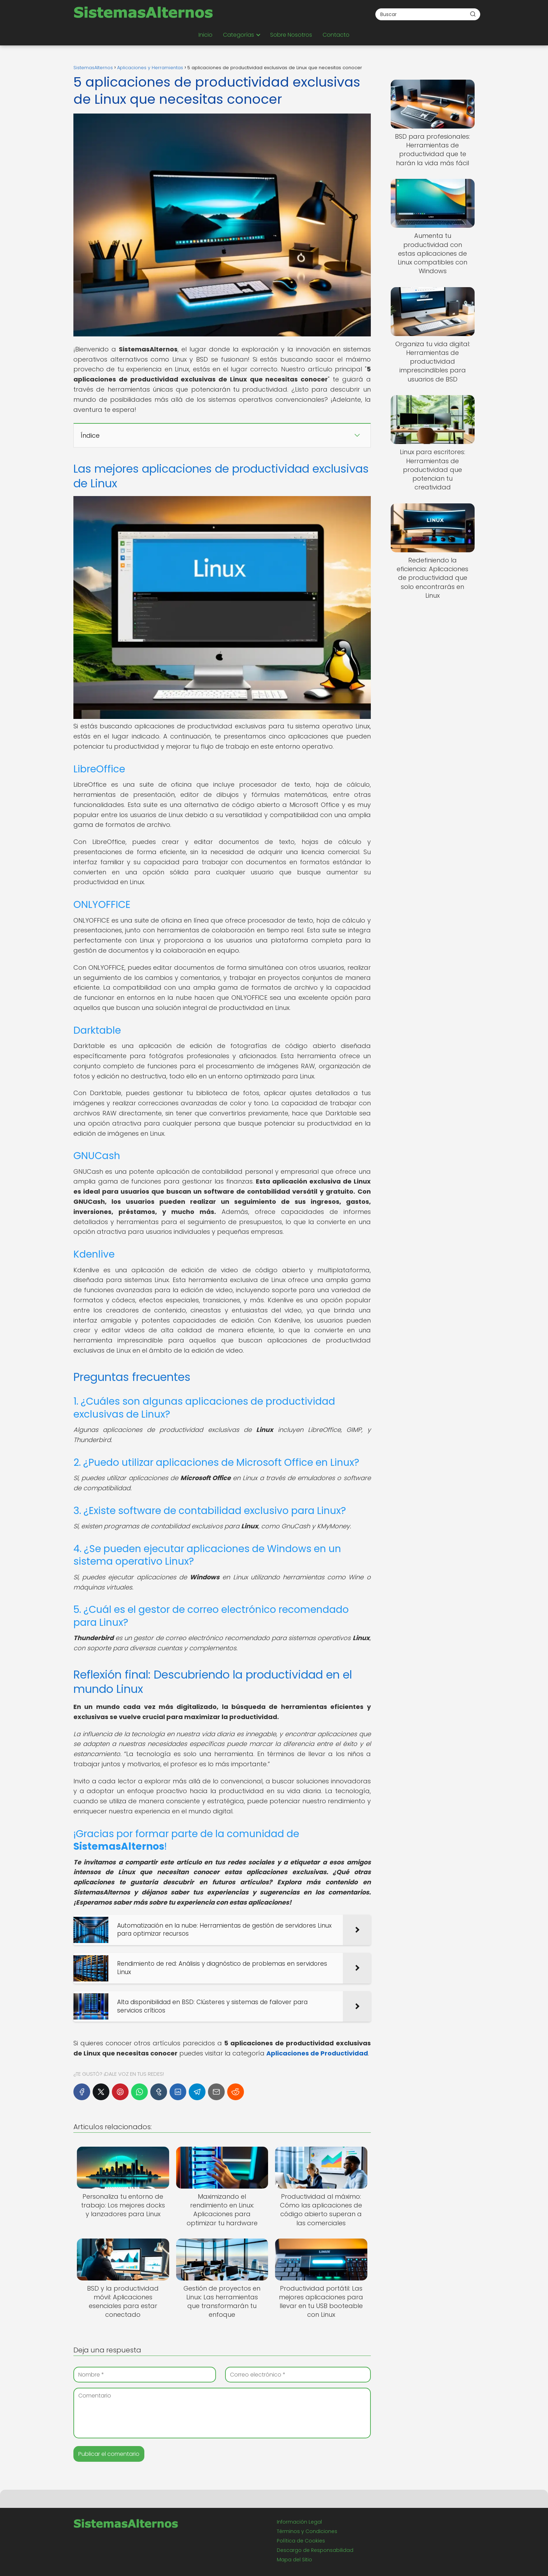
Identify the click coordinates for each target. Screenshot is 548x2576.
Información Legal (299, 2521)
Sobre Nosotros (291, 35)
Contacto (336, 35)
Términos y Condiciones (307, 2531)
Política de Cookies (301, 2540)
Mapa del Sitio (294, 2559)
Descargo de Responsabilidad (315, 2550)
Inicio (205, 35)
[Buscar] (473, 14)
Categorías (238, 35)
